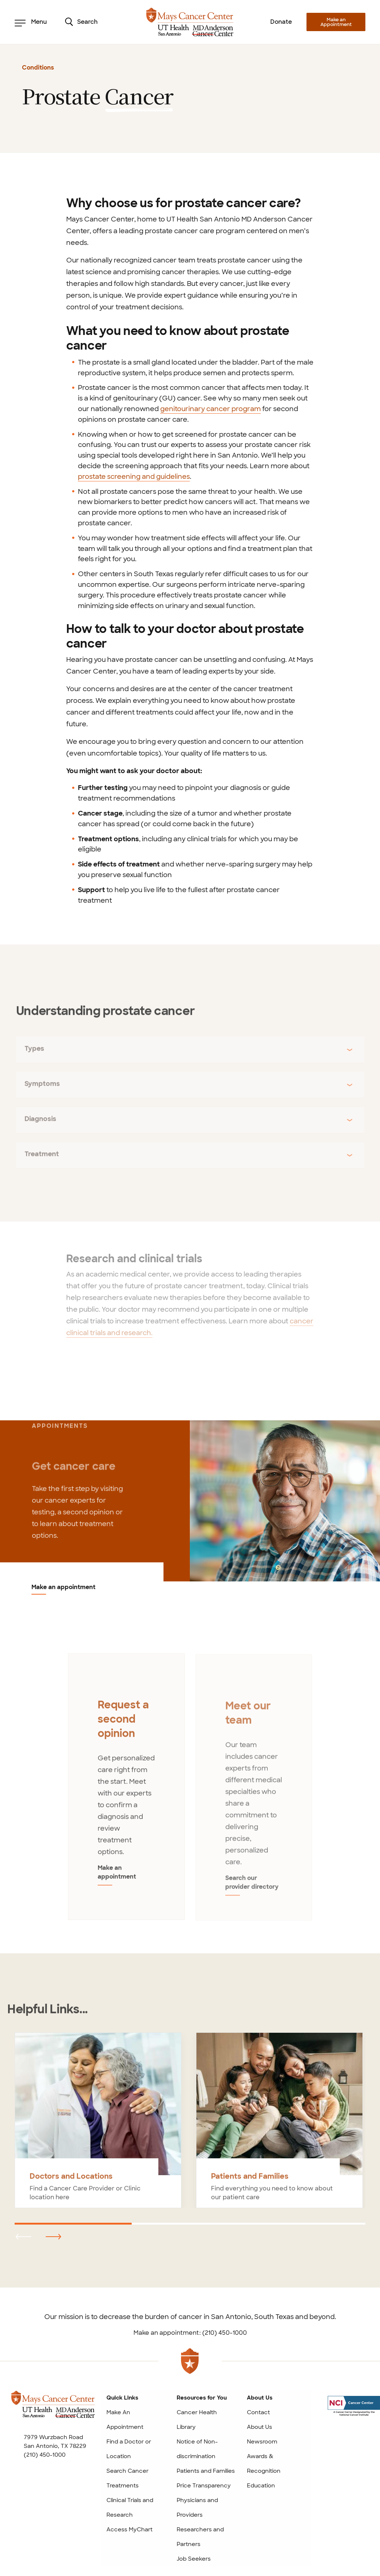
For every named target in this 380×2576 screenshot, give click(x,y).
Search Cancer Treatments (127, 2478)
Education (261, 2485)
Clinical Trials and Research (129, 2508)
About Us (259, 2427)
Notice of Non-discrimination (197, 2449)
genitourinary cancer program (210, 409)
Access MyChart (129, 2529)
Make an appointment (63, 1587)
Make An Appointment (124, 2420)
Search (81, 22)
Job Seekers (194, 2558)
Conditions (38, 67)
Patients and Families (206, 2471)
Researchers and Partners (200, 2537)
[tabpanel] (126, 1791)
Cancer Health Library (197, 2420)
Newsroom (262, 2441)
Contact (258, 2412)
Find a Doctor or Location (128, 2449)
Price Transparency (204, 2485)
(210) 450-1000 (44, 2454)
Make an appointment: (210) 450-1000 (190, 2333)
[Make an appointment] (285, 1500)
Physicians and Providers (197, 2508)
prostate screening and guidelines (134, 476)
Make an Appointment (336, 21)
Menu (31, 22)
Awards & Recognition (264, 2464)
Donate (281, 22)
